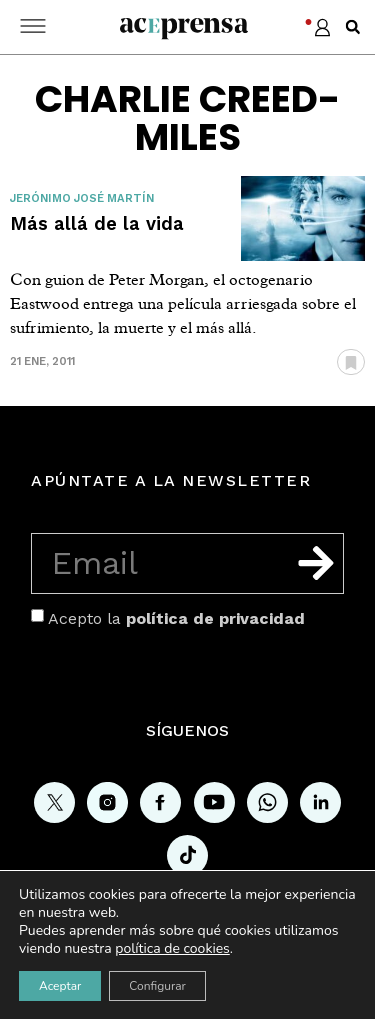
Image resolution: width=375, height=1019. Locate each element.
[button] (353, 27)
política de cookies (172, 948)
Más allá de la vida (97, 223)
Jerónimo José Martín (82, 198)
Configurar (157, 986)
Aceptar (60, 986)
